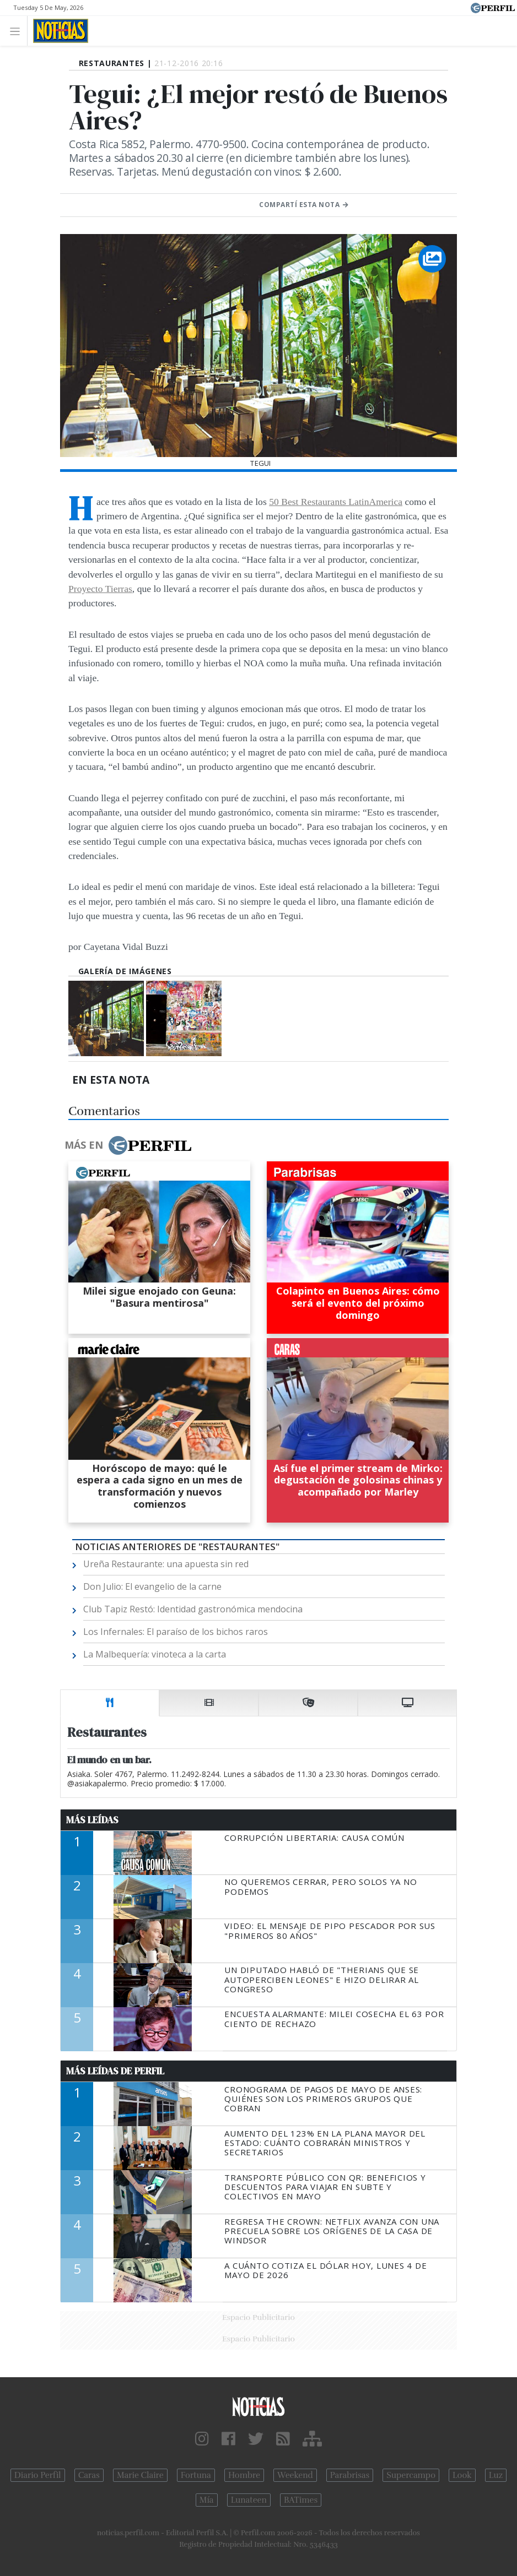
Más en (127, 1145)
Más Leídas (92, 1820)
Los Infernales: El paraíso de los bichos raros (175, 1632)
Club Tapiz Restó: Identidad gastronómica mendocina (193, 1609)
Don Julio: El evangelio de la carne (152, 1586)
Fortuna (196, 2475)
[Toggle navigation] (18, 30)
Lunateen (249, 2500)
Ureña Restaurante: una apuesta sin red (166, 1564)
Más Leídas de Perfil (115, 2071)
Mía (207, 2500)
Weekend (295, 2475)
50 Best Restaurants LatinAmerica (335, 501)
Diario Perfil (37, 2475)
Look (462, 2475)
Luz (496, 2475)
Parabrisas (349, 2475)
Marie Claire (140, 2475)
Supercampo (410, 2475)
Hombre (244, 2475)
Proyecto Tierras (100, 588)
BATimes (300, 2500)
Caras (89, 2475)
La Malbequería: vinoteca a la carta (154, 1654)
